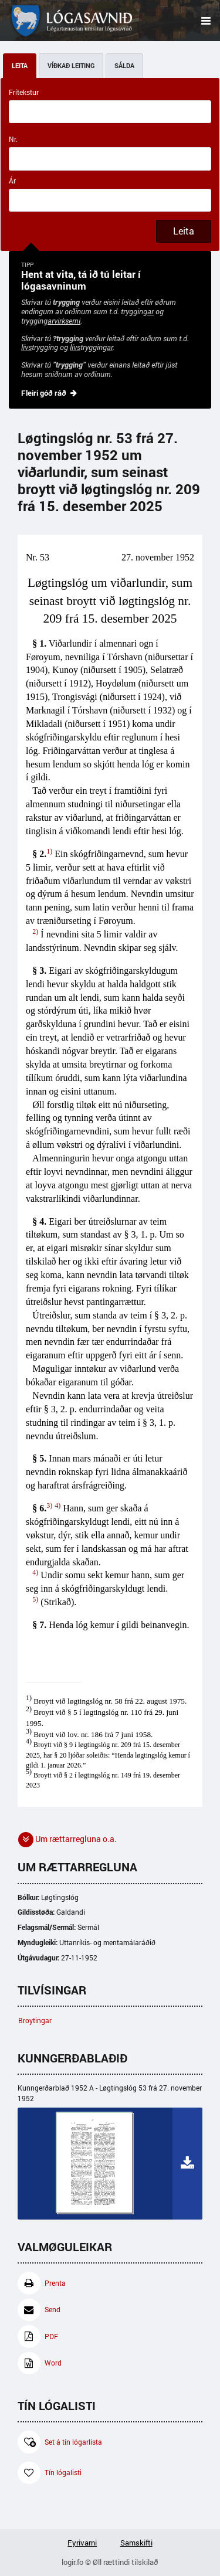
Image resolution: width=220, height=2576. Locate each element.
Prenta (42, 2283)
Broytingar (35, 2021)
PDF (38, 2336)
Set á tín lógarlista (60, 2442)
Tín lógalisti (50, 2473)
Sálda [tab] (124, 66)
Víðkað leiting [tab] (71, 66)
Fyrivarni (82, 2542)
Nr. (13, 139)
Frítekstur (24, 92)
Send (39, 2310)
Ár (12, 181)
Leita (183, 231)
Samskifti (136, 2542)
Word (40, 2363)
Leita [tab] (20, 66)
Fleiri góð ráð (43, 393)
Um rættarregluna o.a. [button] (67, 1839)
